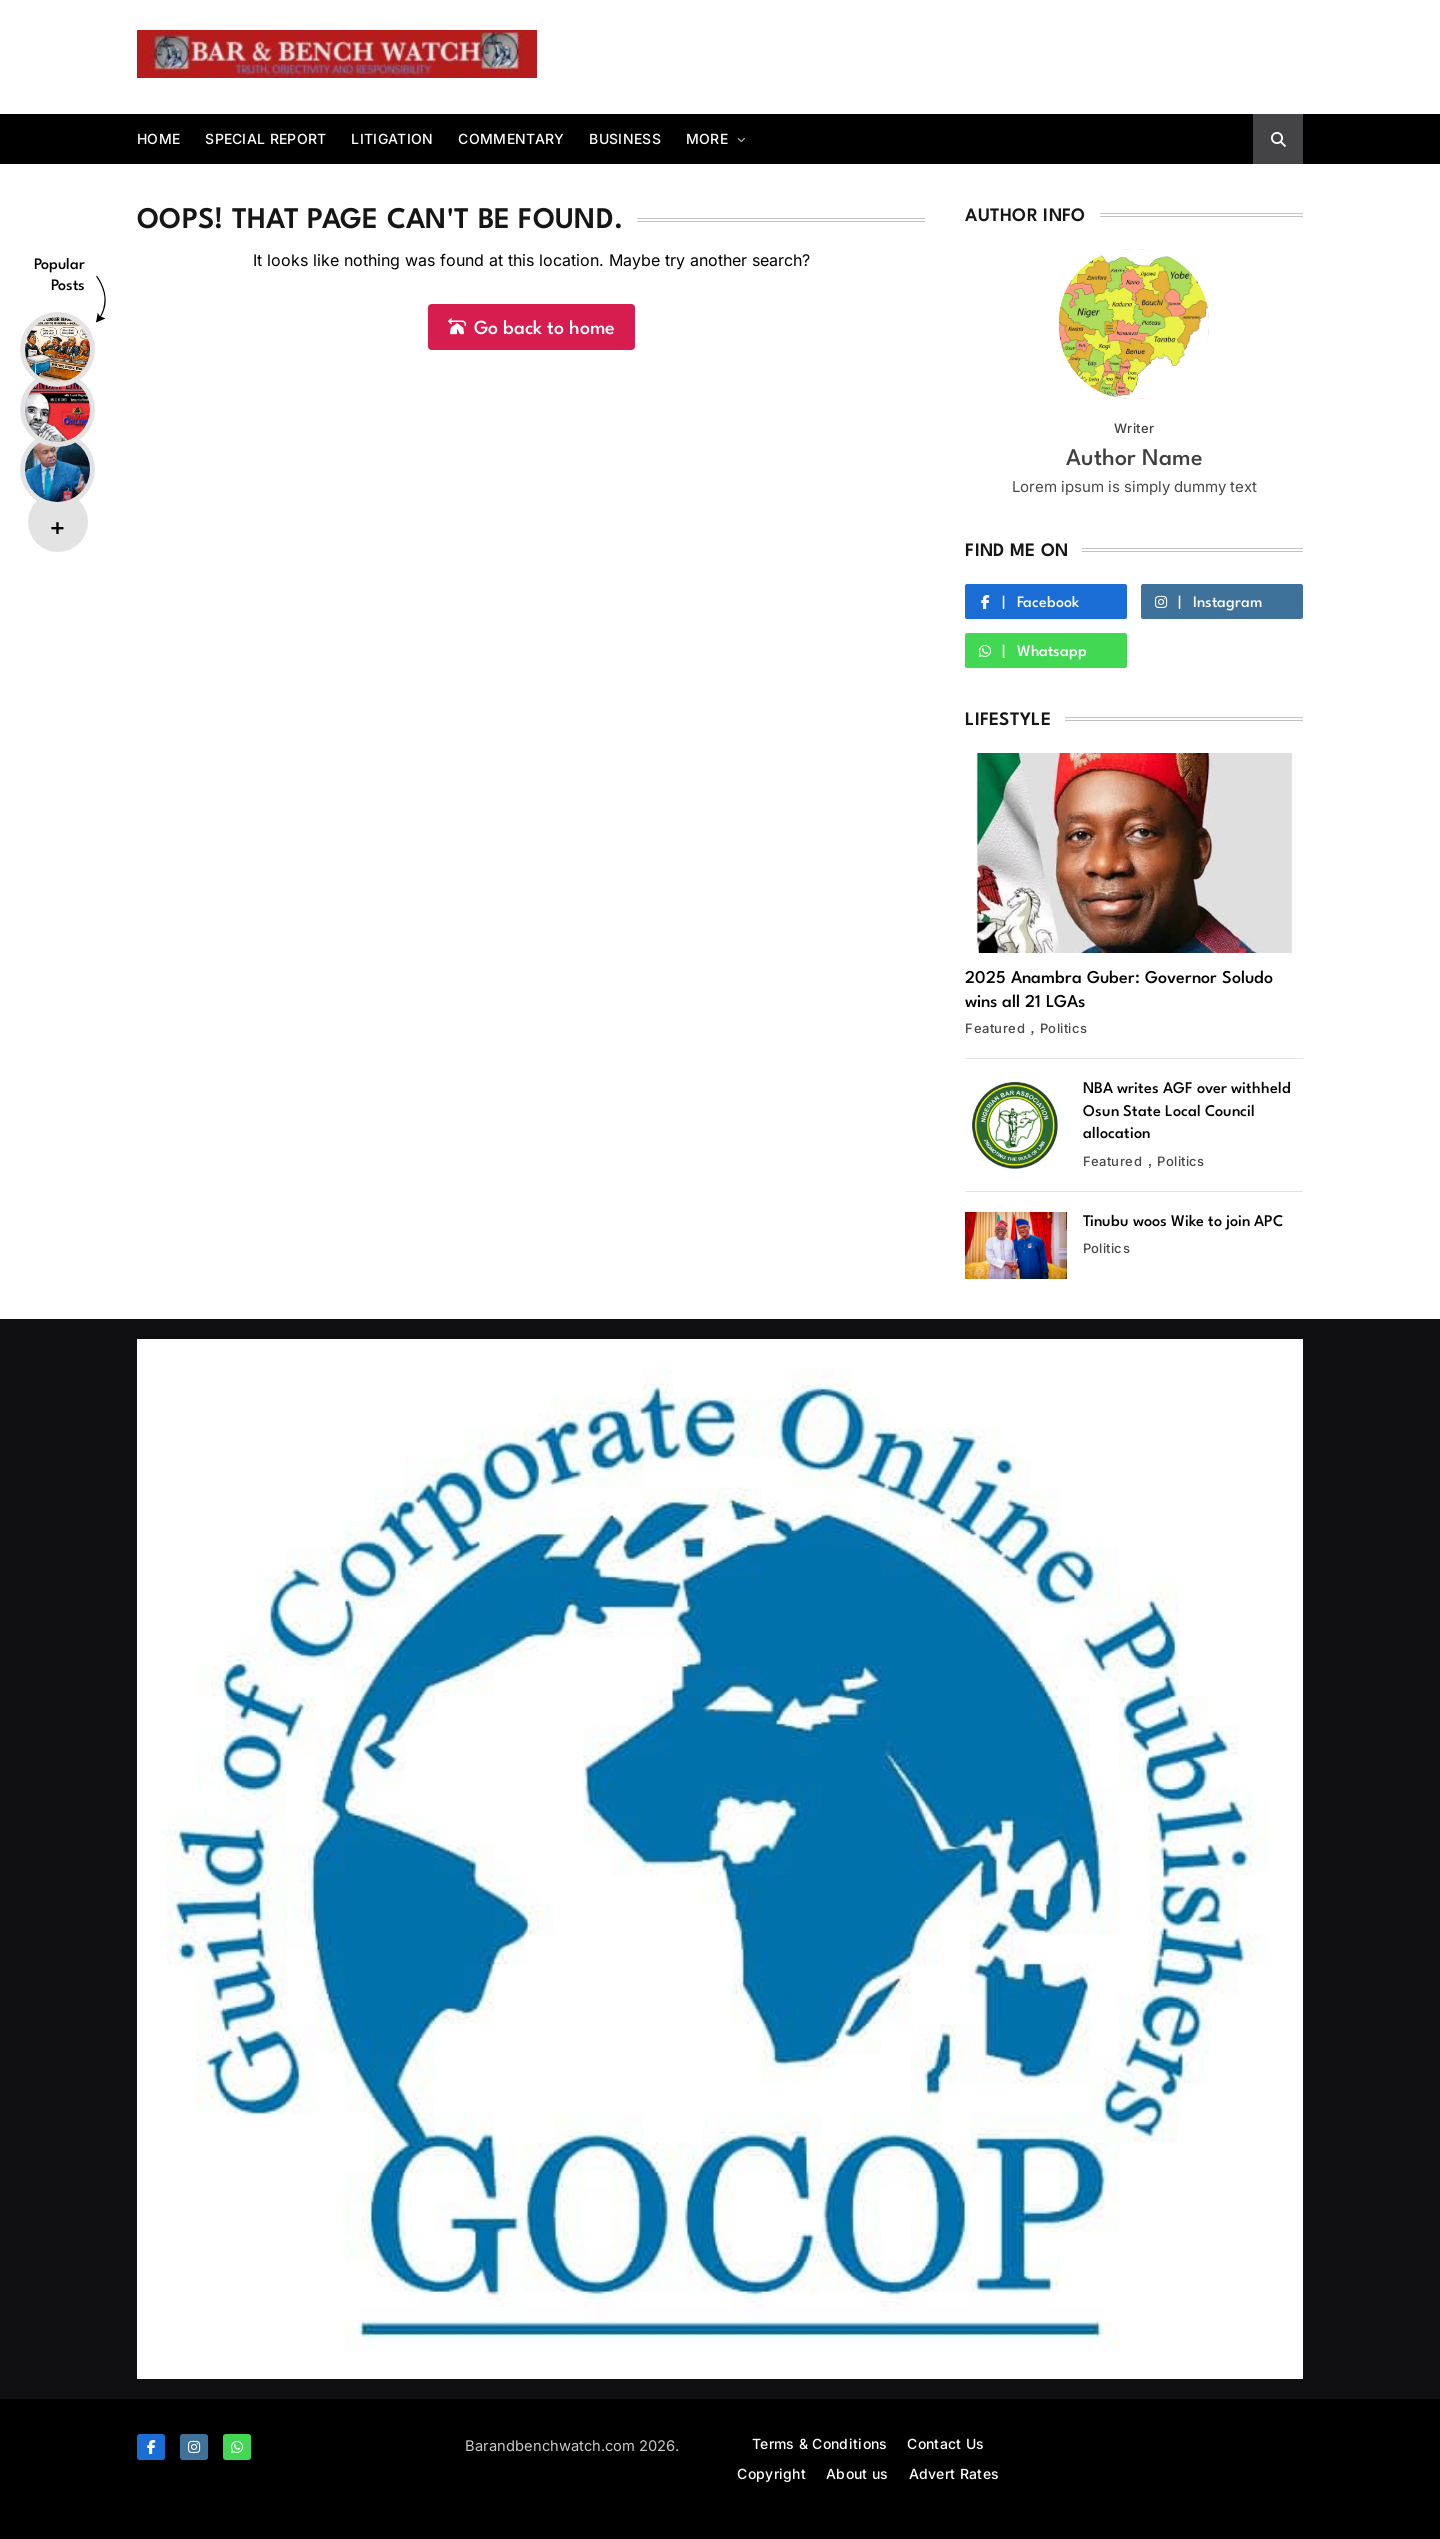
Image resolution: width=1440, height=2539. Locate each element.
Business (624, 138)
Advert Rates (954, 2473)
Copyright (771, 2473)
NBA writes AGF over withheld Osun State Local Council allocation (1187, 1112)
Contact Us (945, 2443)
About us (857, 2473)
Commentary (511, 138)
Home (158, 138)
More (707, 138)
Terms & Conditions (819, 2443)
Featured (995, 1028)
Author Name (1134, 459)
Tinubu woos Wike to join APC (1183, 1222)
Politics (1064, 1028)
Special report (265, 138)
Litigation (392, 138)
